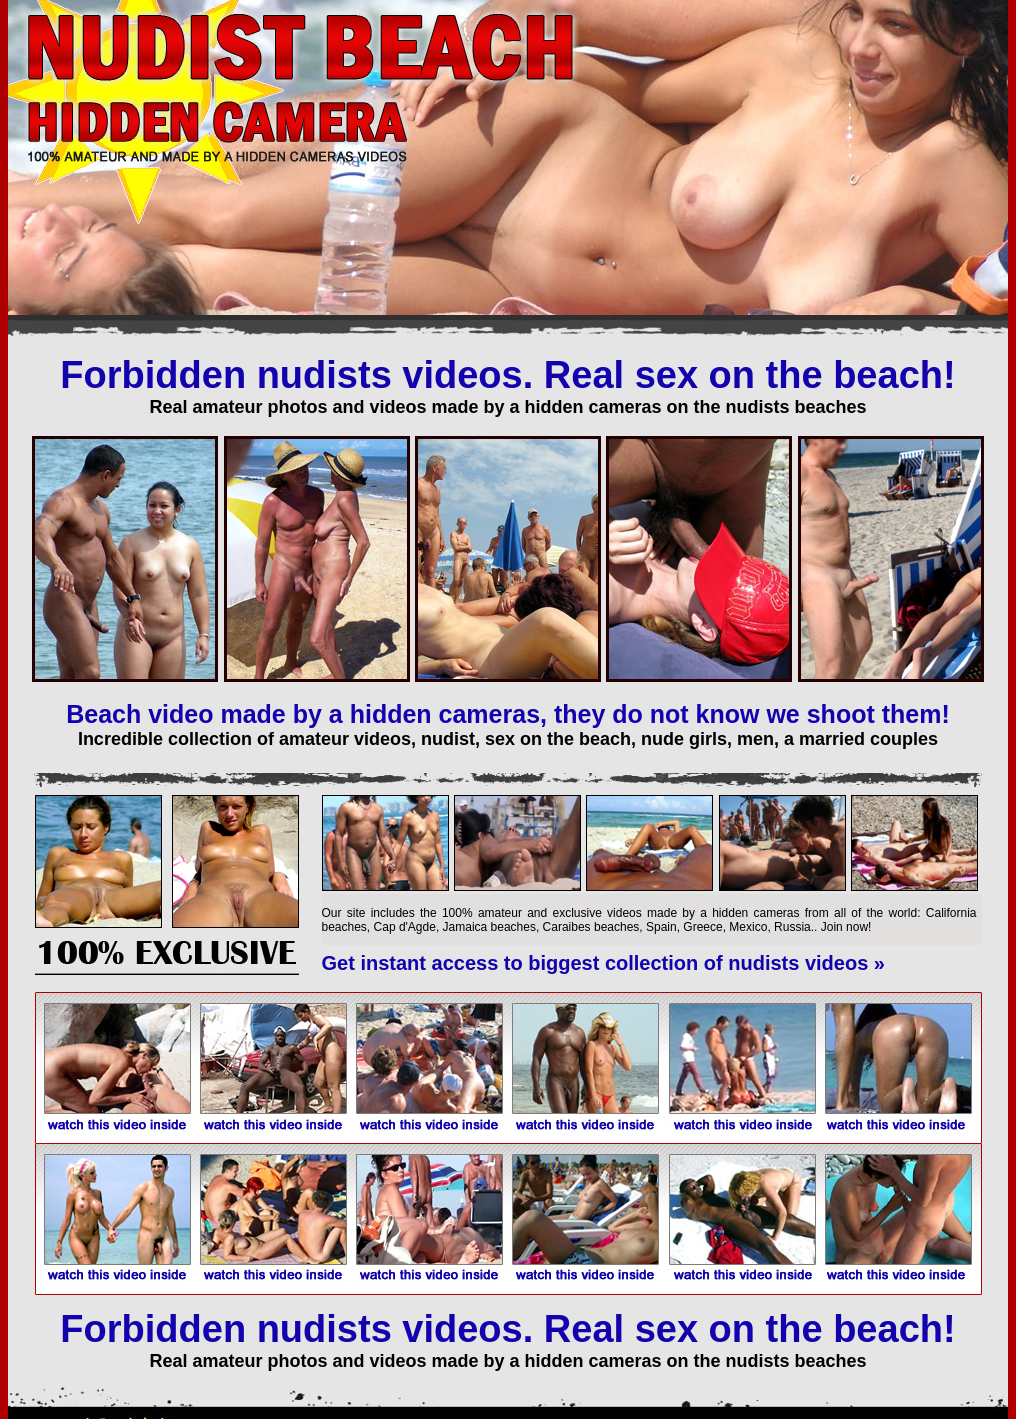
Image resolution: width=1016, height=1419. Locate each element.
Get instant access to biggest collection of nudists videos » (603, 963)
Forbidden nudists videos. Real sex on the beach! (507, 375)
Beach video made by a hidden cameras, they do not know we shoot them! (508, 714)
